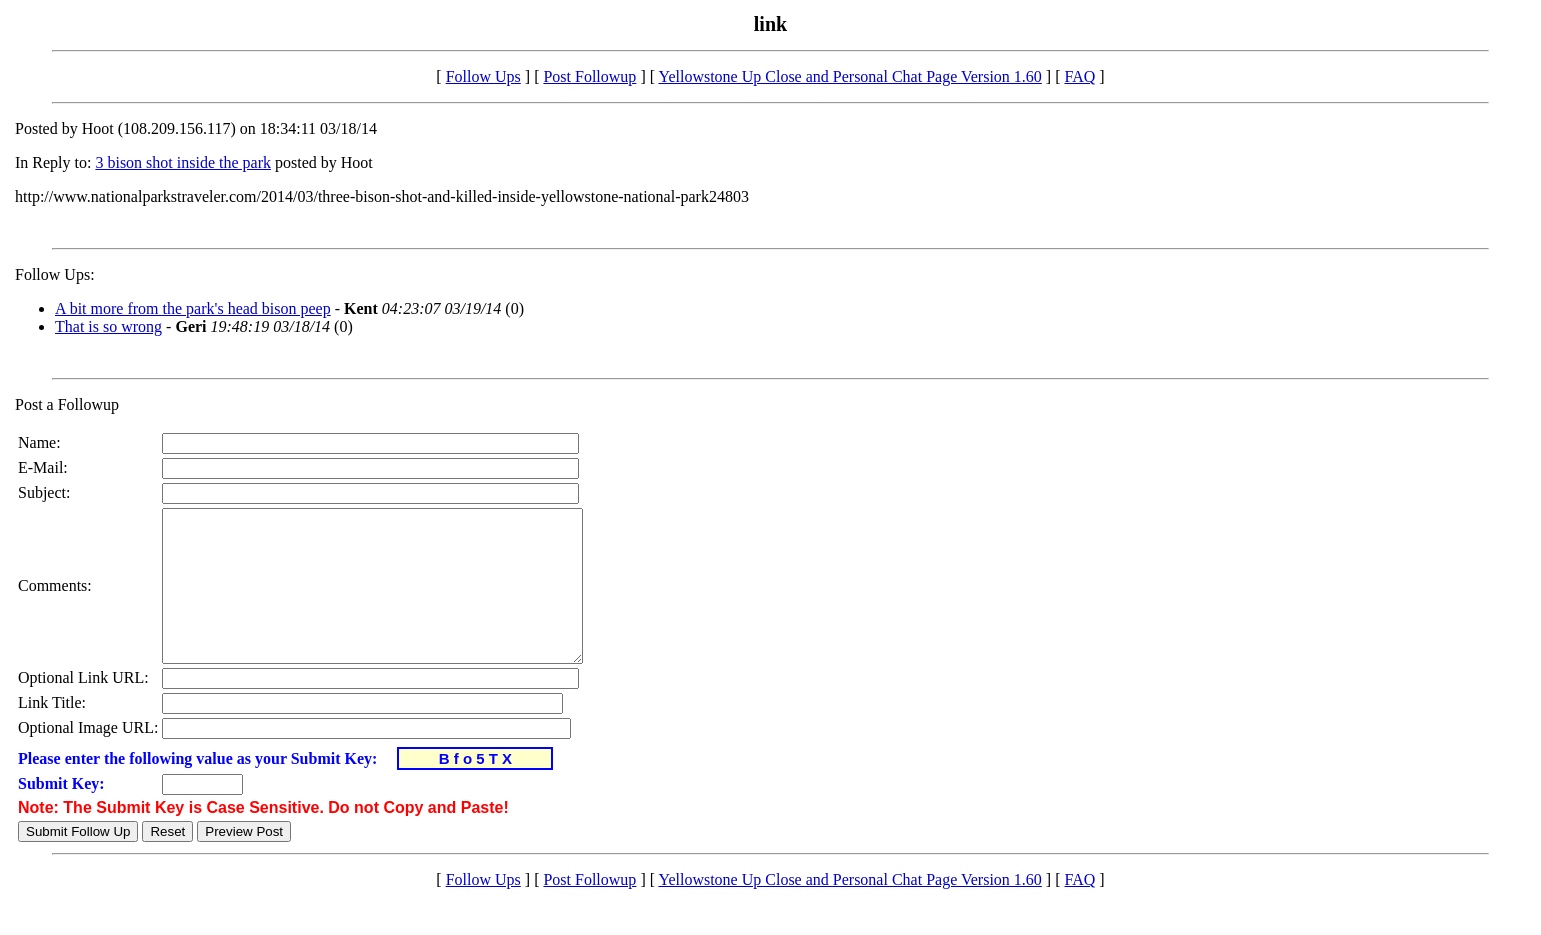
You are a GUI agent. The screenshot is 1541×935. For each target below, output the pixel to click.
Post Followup (589, 76)
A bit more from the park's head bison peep (193, 308)
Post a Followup (67, 404)
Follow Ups (483, 76)
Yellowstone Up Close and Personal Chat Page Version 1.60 (849, 76)
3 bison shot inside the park (183, 162)
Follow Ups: (55, 274)
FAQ (1079, 76)
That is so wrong (108, 326)
